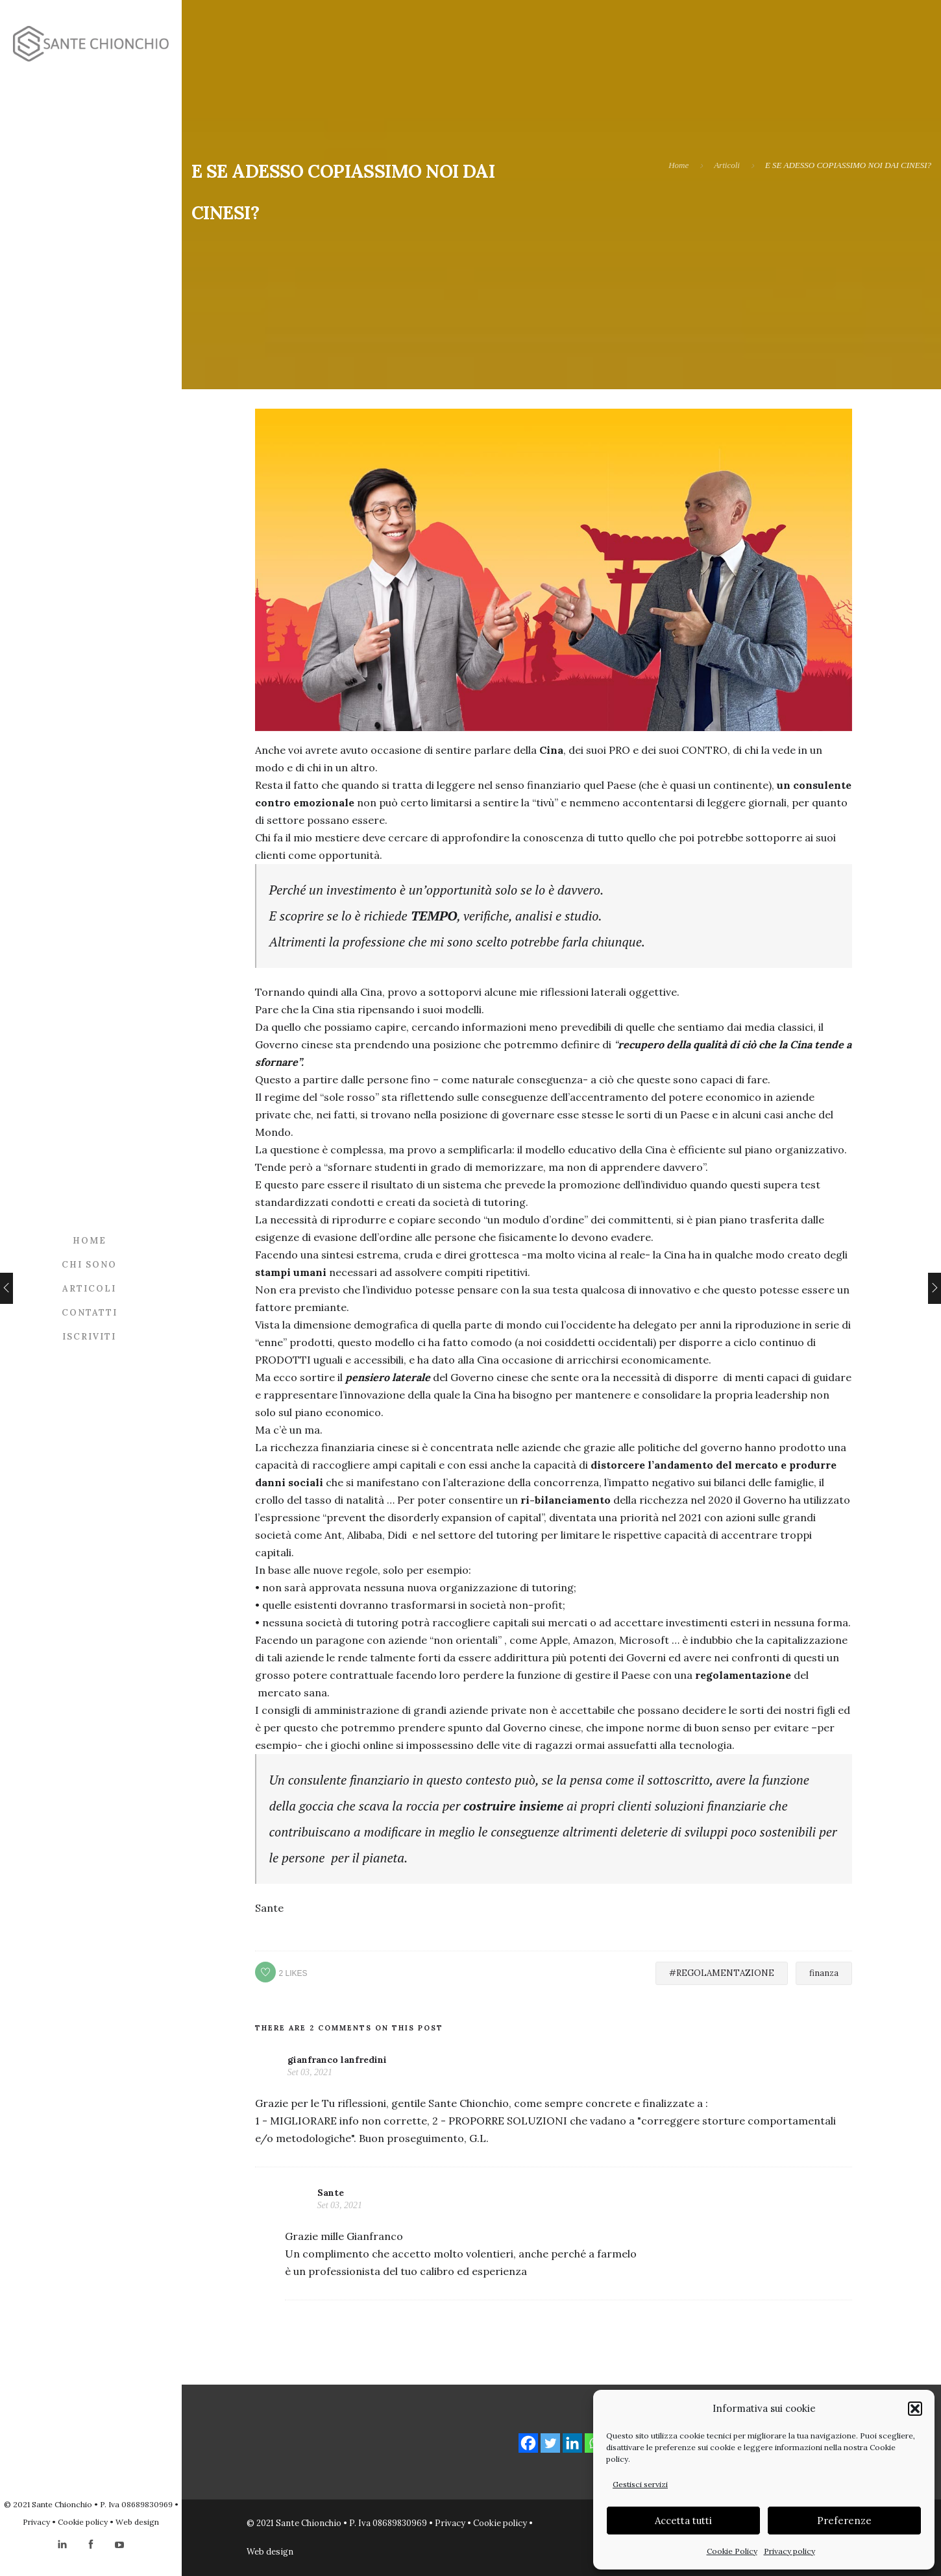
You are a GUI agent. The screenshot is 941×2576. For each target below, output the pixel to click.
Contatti (89, 1312)
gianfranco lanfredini (337, 2059)
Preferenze (844, 2520)
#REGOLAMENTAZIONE (721, 1973)
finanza (823, 1973)
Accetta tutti (683, 2520)
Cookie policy (83, 2522)
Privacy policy (789, 2551)
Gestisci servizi (640, 2484)
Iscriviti (89, 1336)
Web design (137, 2522)
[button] (915, 2408)
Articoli (89, 1288)
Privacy (36, 2522)
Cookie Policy (732, 2551)
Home (89, 1240)
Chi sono (89, 1264)
